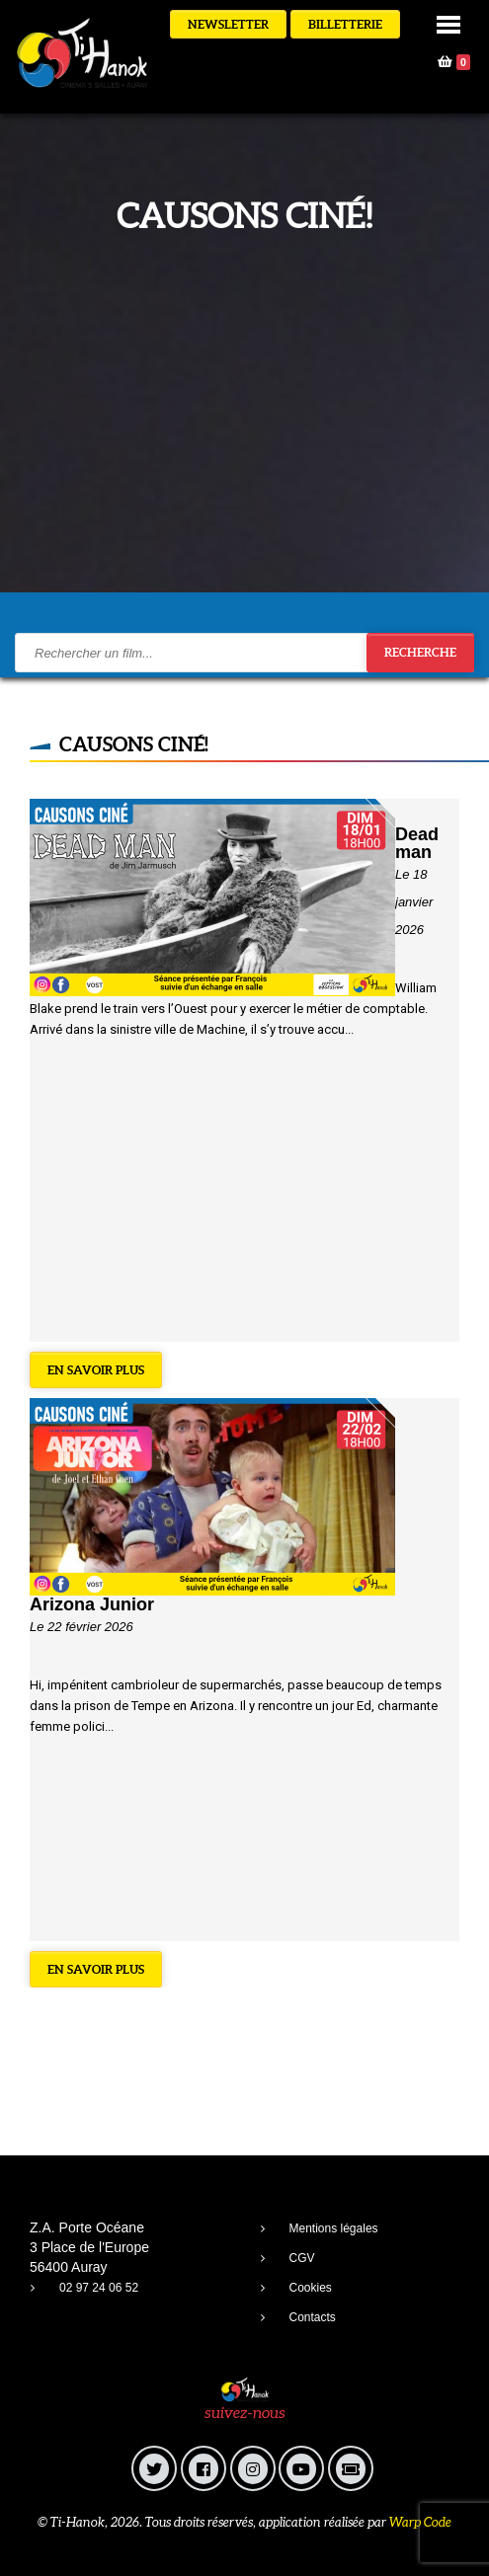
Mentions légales (333, 2228)
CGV (302, 2258)
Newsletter (228, 24)
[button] (448, 23)
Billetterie (345, 24)
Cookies (310, 2288)
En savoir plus (95, 1370)
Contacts (312, 2317)
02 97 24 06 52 (98, 2288)
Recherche (420, 652)
